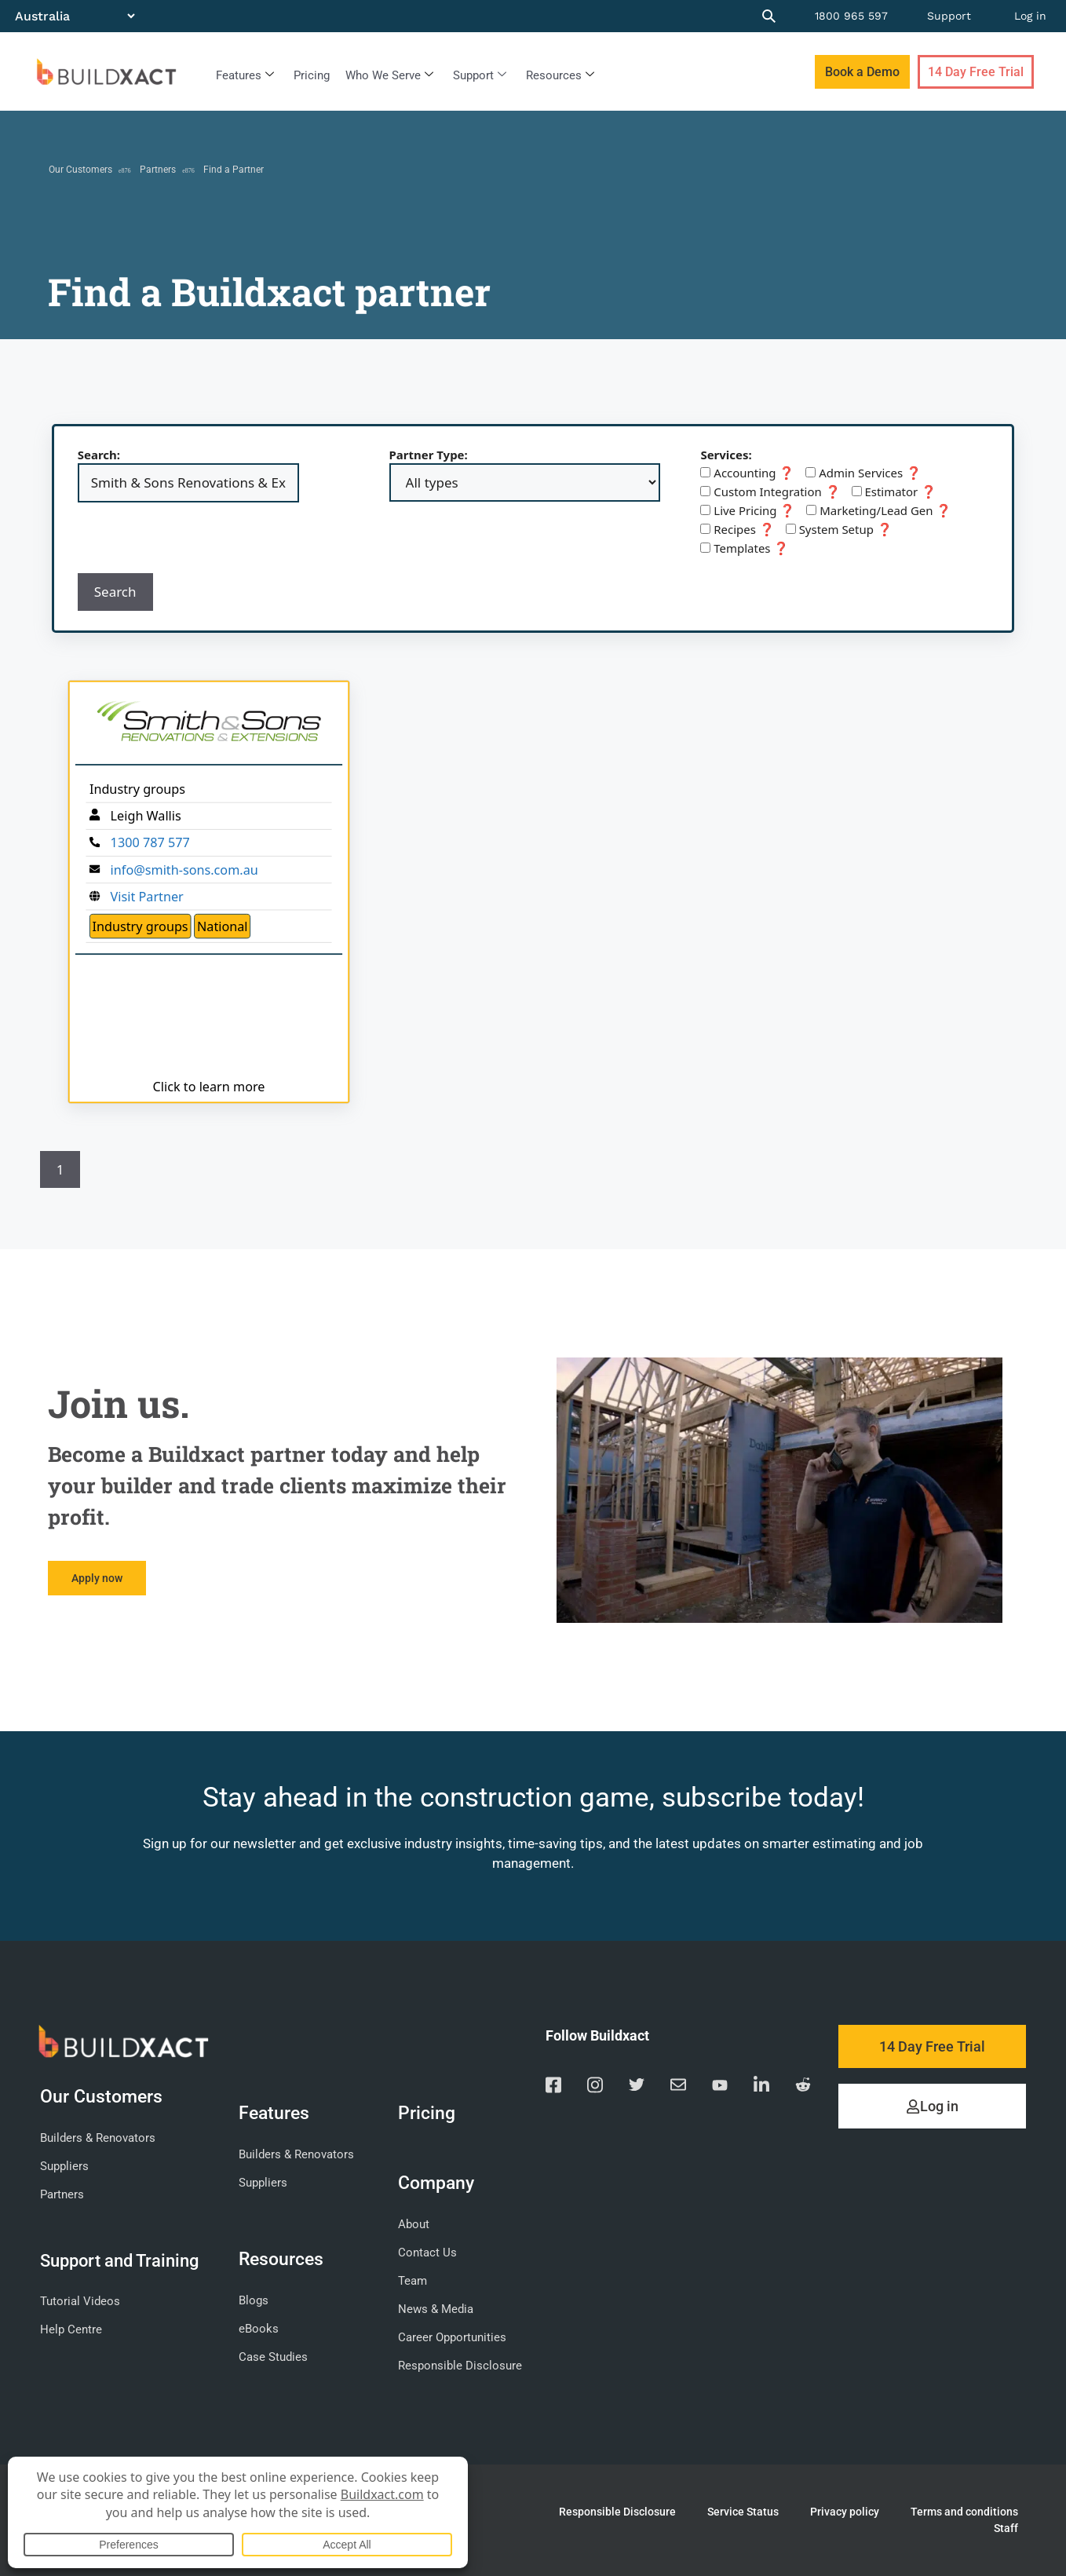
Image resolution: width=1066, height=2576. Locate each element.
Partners (158, 169)
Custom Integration (770, 491)
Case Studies (273, 2357)
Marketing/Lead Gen (878, 510)
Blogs (253, 2300)
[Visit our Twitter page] (636, 2087)
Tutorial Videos (80, 2301)
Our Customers (80, 169)
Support (949, 15)
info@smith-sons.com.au (183, 869)
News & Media (435, 2309)
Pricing (312, 75)
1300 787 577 (149, 842)
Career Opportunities (452, 2337)
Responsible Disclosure (460, 2366)
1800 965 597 (851, 15)
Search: (99, 454)
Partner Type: (428, 454)
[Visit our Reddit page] (803, 2087)
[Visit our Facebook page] (553, 2087)
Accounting (747, 472)
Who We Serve (389, 75)
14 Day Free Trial (976, 71)
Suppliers (64, 2166)
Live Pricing (747, 510)
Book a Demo (862, 71)
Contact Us (427, 2252)
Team (412, 2281)
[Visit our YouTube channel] (720, 2087)
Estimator (894, 491)
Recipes (737, 529)
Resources (560, 75)
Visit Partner (146, 895)
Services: (725, 454)
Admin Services (863, 472)
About (413, 2224)
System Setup (839, 529)
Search (115, 592)
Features (245, 75)
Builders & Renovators (97, 2138)
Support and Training (119, 2260)
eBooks (259, 2329)
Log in (1030, 15)
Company (440, 2183)
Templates (744, 548)
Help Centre (71, 2329)
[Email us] (678, 2087)
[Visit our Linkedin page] (761, 2087)
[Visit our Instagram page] (595, 2087)
